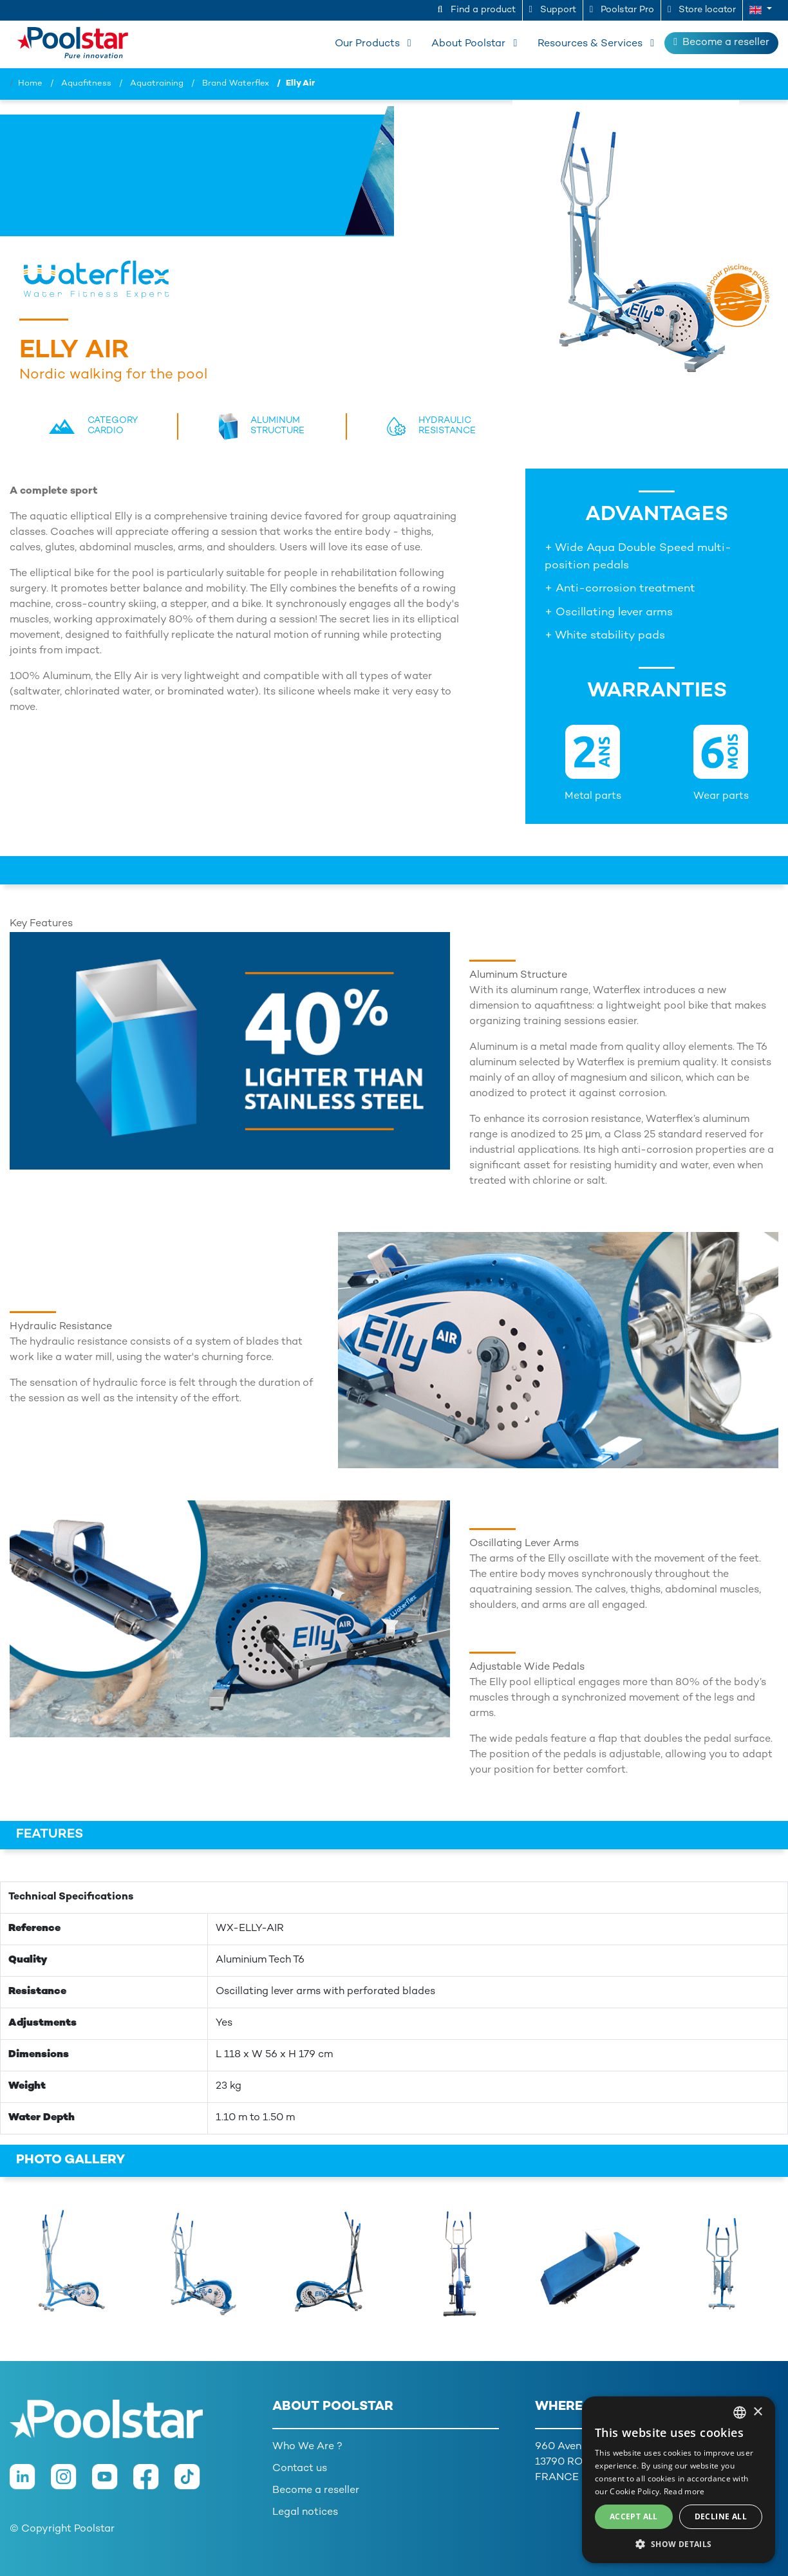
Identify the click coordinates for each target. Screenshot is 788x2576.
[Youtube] (112, 2483)
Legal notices (305, 2512)
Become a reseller (721, 42)
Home (30, 83)
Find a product (477, 10)
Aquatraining (156, 83)
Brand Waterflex (235, 83)
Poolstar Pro (622, 10)
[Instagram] (71, 2483)
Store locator (702, 10)
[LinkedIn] (30, 2483)
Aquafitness (86, 83)
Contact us (299, 2468)
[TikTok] (193, 2483)
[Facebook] (153, 2483)
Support (552, 10)
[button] (760, 10)
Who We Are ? (307, 2446)
